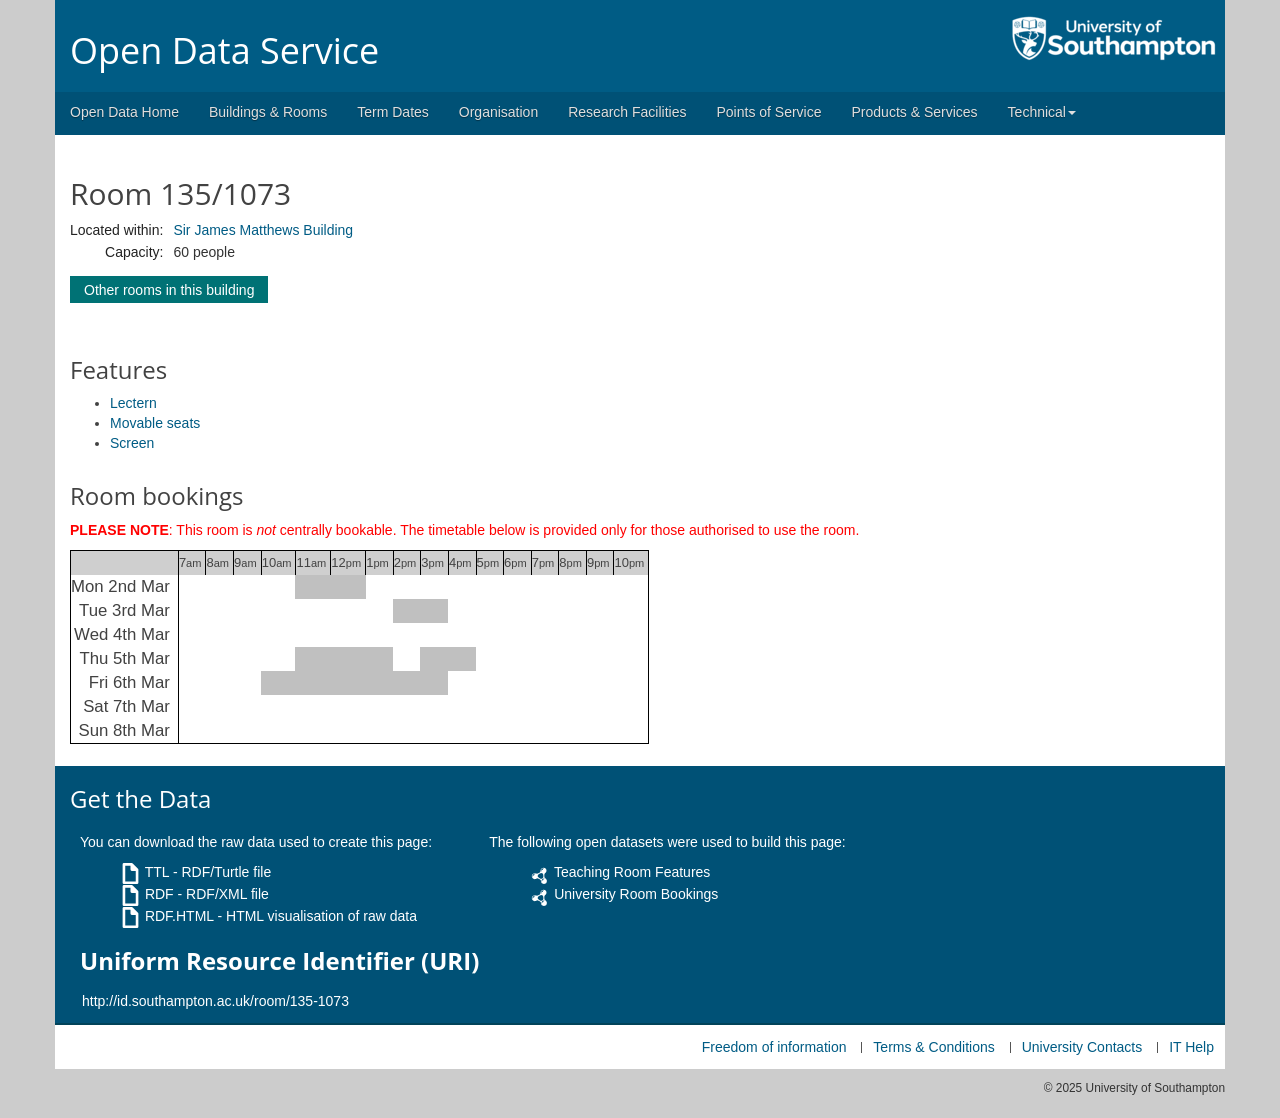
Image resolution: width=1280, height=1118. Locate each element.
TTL (157, 872)
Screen (132, 443)
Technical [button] (1042, 112)
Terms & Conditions (933, 1047)
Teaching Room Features (632, 872)
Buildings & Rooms (268, 112)
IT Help (1191, 1047)
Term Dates (393, 112)
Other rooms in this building (169, 290)
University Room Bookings (636, 894)
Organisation (498, 112)
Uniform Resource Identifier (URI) (279, 961)
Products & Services (915, 112)
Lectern (133, 403)
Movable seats (155, 423)
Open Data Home (124, 112)
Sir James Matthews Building (263, 230)
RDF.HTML (179, 916)
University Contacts (1082, 1047)
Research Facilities (627, 112)
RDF (159, 894)
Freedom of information (774, 1047)
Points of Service (768, 112)
